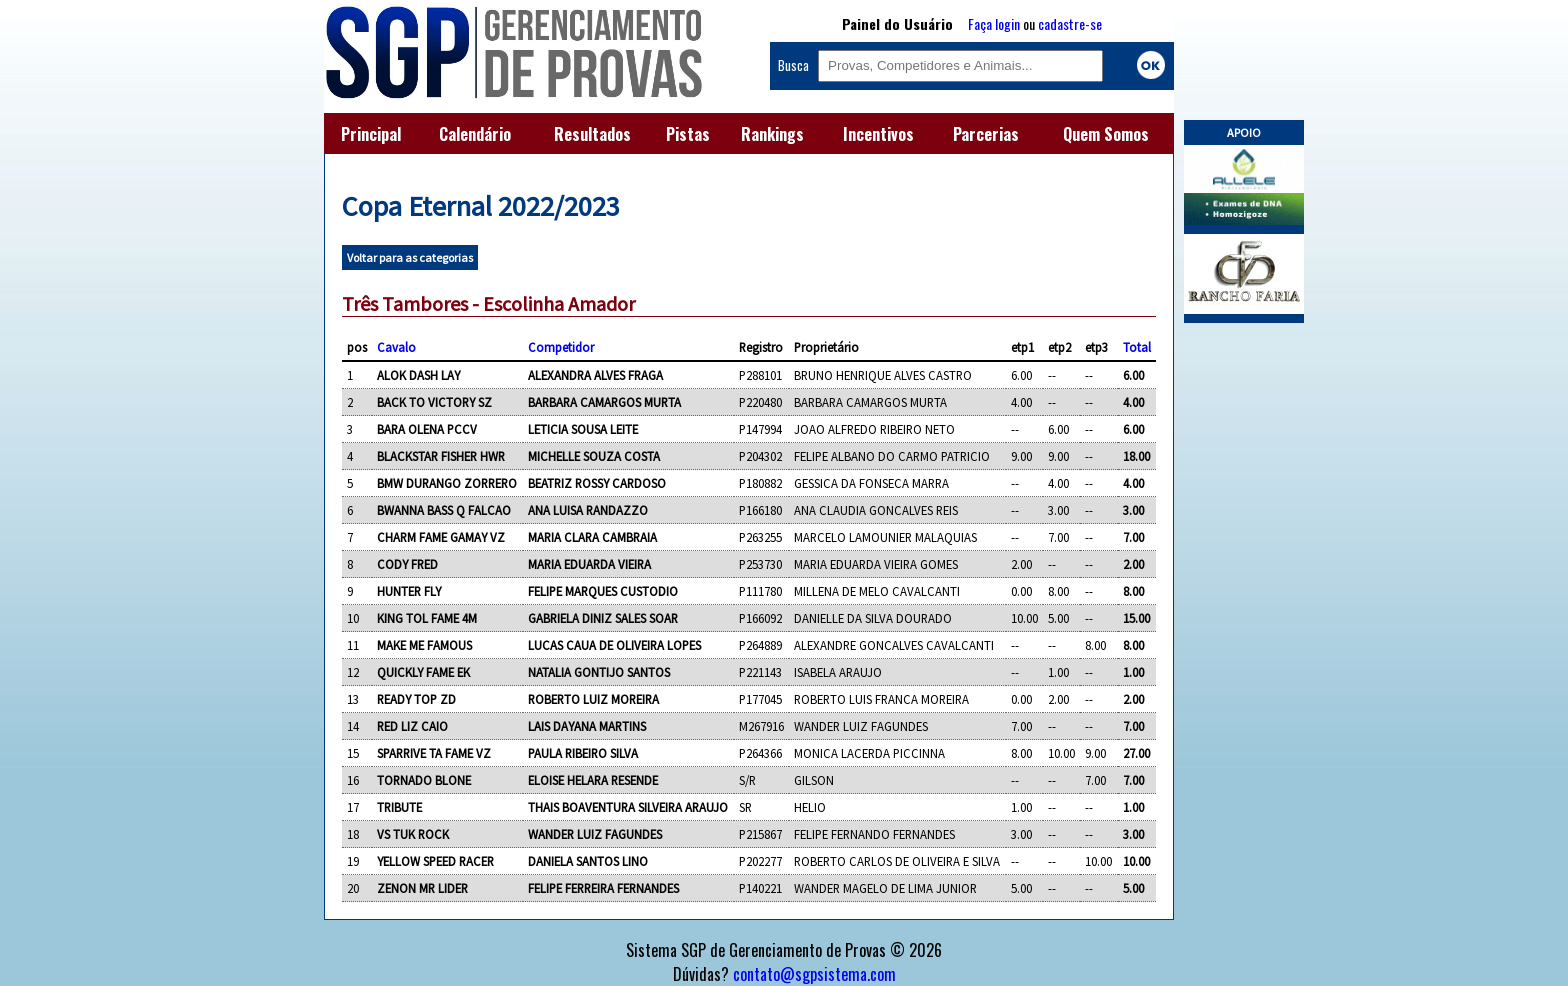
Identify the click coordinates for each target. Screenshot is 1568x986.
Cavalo (396, 347)
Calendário (475, 134)
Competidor (561, 347)
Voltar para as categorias (410, 257)
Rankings (772, 134)
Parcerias (986, 134)
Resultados (592, 134)
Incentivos (878, 134)
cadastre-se (1070, 23)
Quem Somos (1106, 134)
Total (1137, 347)
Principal (371, 134)
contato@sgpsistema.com (814, 974)
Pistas (688, 134)
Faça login (994, 23)
